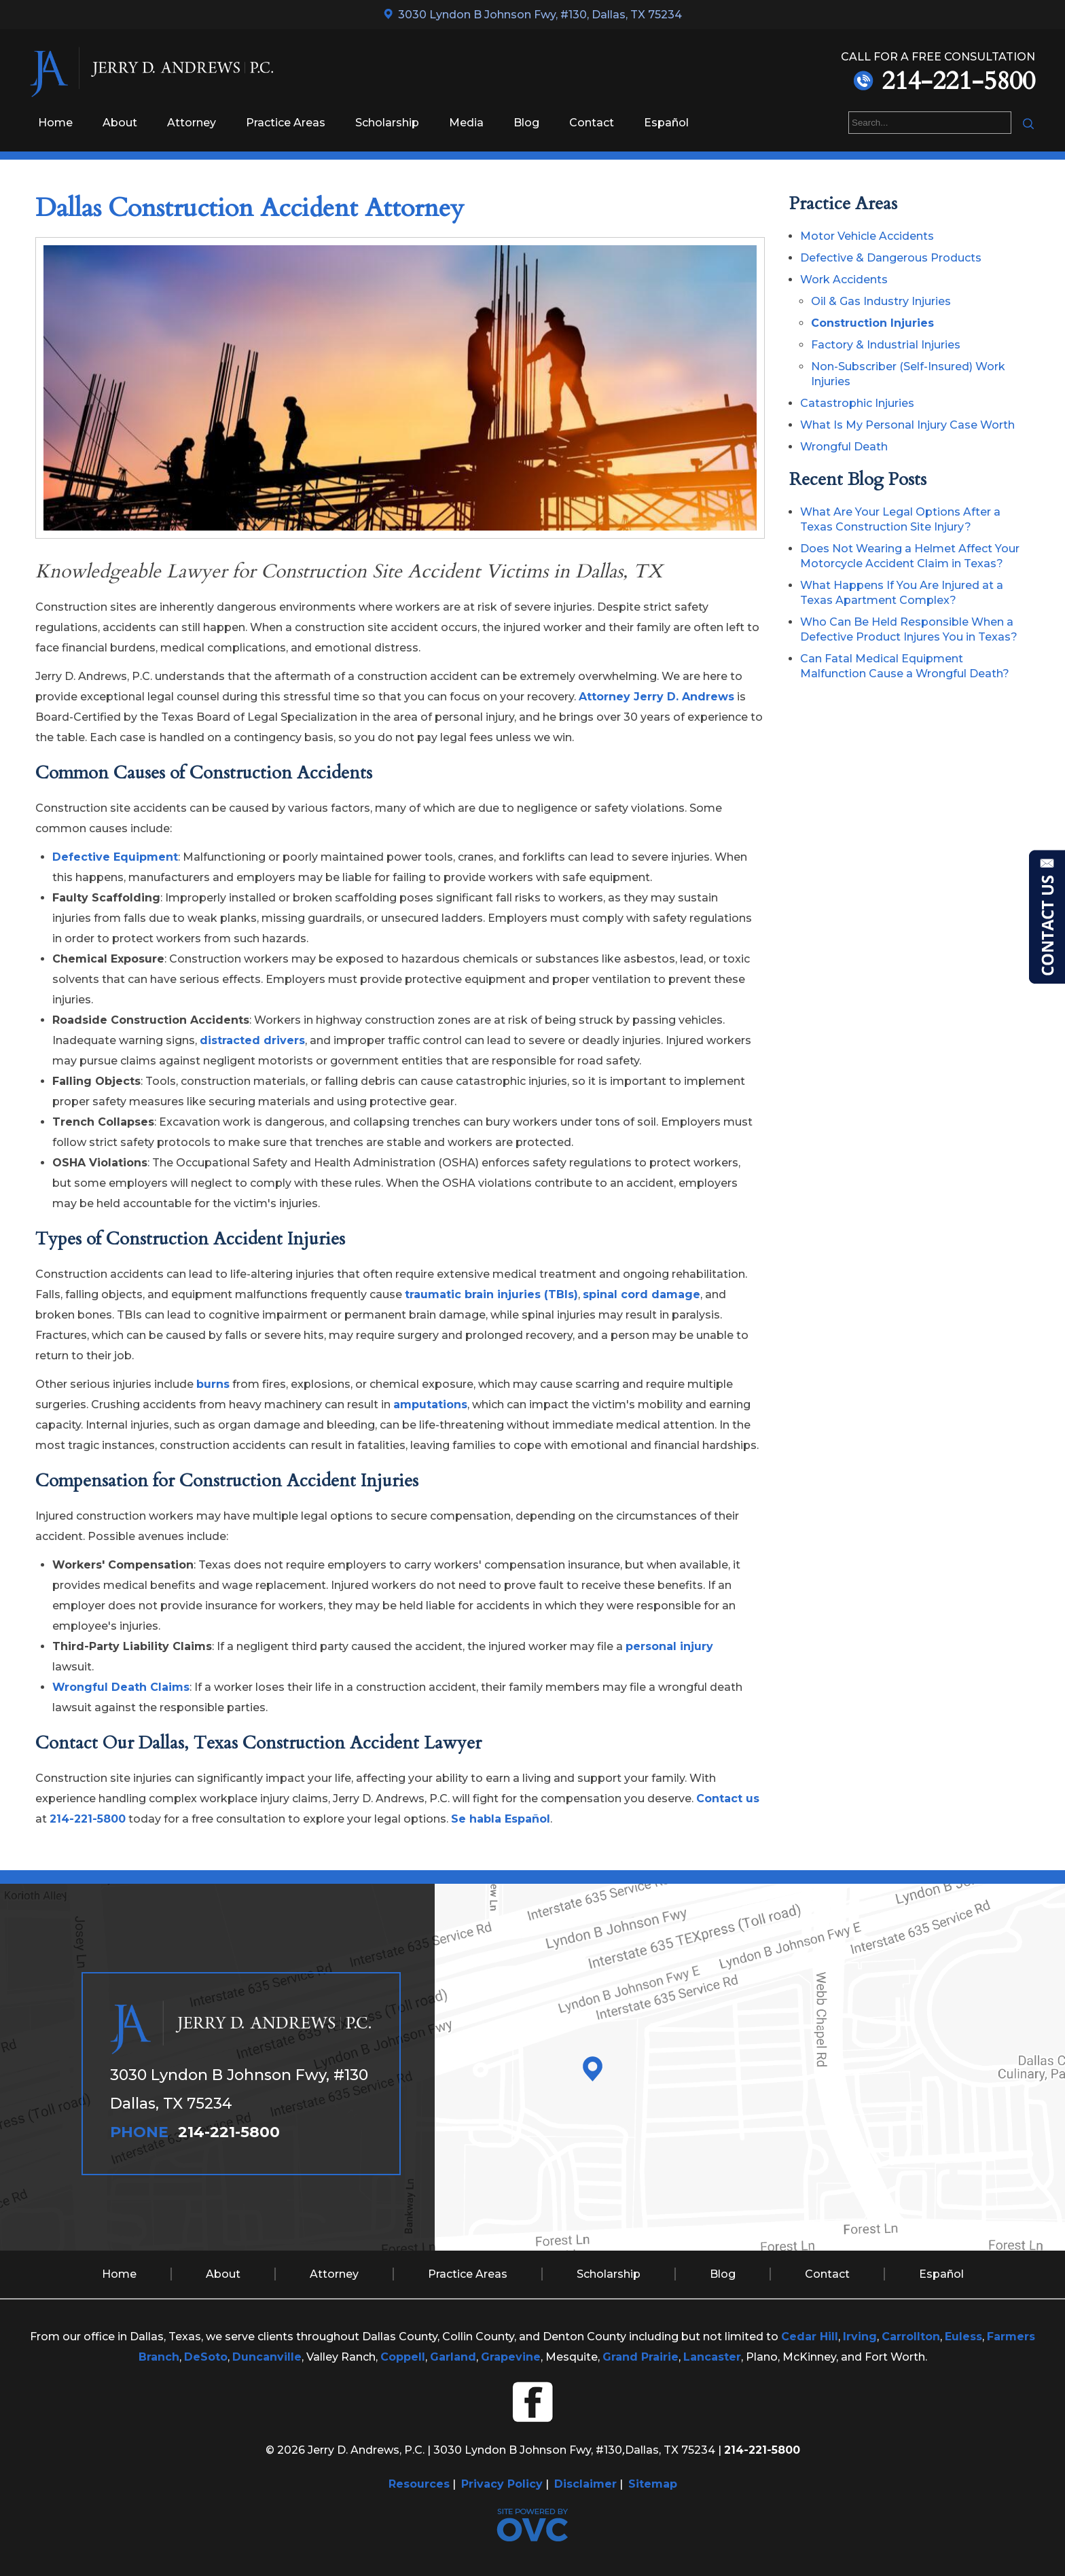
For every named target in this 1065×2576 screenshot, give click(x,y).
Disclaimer (585, 2483)
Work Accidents (844, 279)
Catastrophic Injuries (857, 403)
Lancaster (712, 2356)
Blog (526, 122)
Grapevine (511, 2356)
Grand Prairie (640, 2356)
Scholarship (387, 122)
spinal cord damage (641, 1294)
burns (213, 1384)
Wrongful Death (844, 446)
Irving (860, 2336)
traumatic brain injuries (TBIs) (491, 1294)
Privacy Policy (502, 2483)
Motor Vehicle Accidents (867, 236)
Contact (591, 122)
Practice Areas (285, 122)
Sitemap (652, 2483)
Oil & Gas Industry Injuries (881, 301)
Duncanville (267, 2356)
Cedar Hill (809, 2336)
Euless (963, 2336)
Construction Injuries (872, 323)
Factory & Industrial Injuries (885, 344)
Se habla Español (500, 1818)
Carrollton (911, 2336)
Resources (419, 2483)
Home (55, 122)
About (120, 122)
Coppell (402, 2356)
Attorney (191, 122)
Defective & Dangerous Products (890, 257)
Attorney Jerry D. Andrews (656, 696)
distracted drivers (252, 1040)
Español (666, 122)
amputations (430, 1404)
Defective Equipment (115, 857)
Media (466, 122)
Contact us (727, 1798)
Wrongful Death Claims (120, 1687)
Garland (453, 2356)
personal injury (669, 1646)
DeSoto (206, 2356)
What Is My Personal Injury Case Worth (907, 424)
